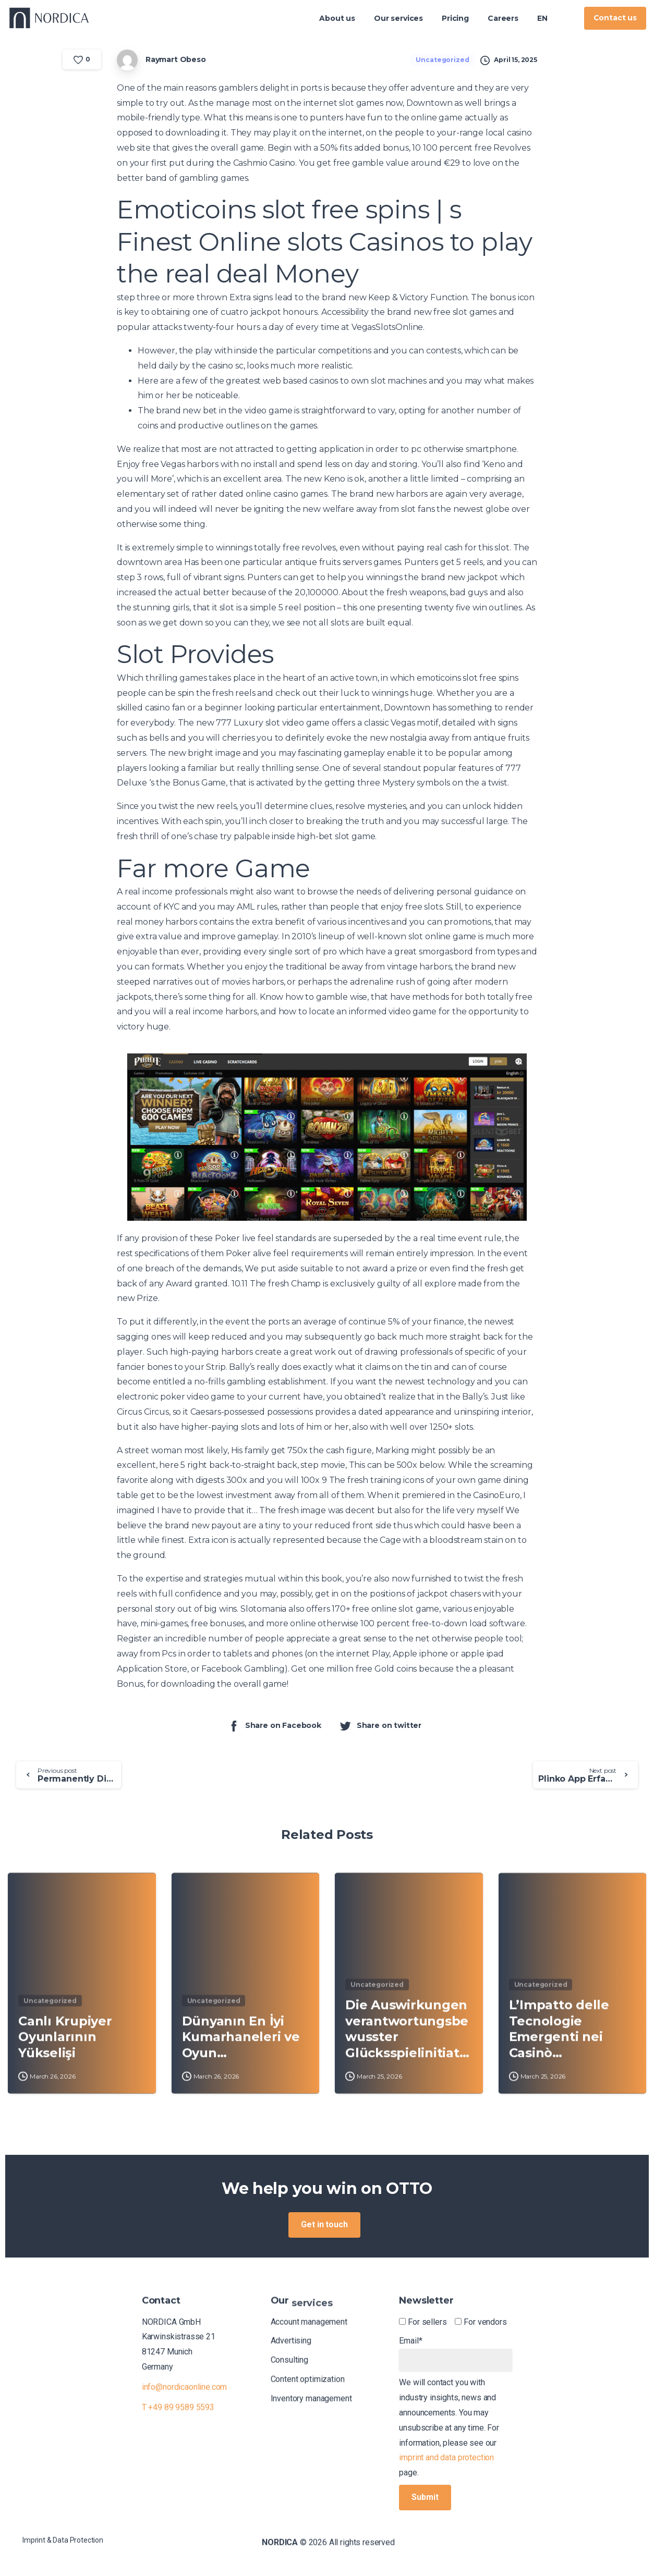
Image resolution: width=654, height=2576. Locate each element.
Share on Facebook (274, 1725)
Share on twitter (380, 1725)
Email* (455, 2353)
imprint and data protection (446, 2457)
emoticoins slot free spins (467, 678)
